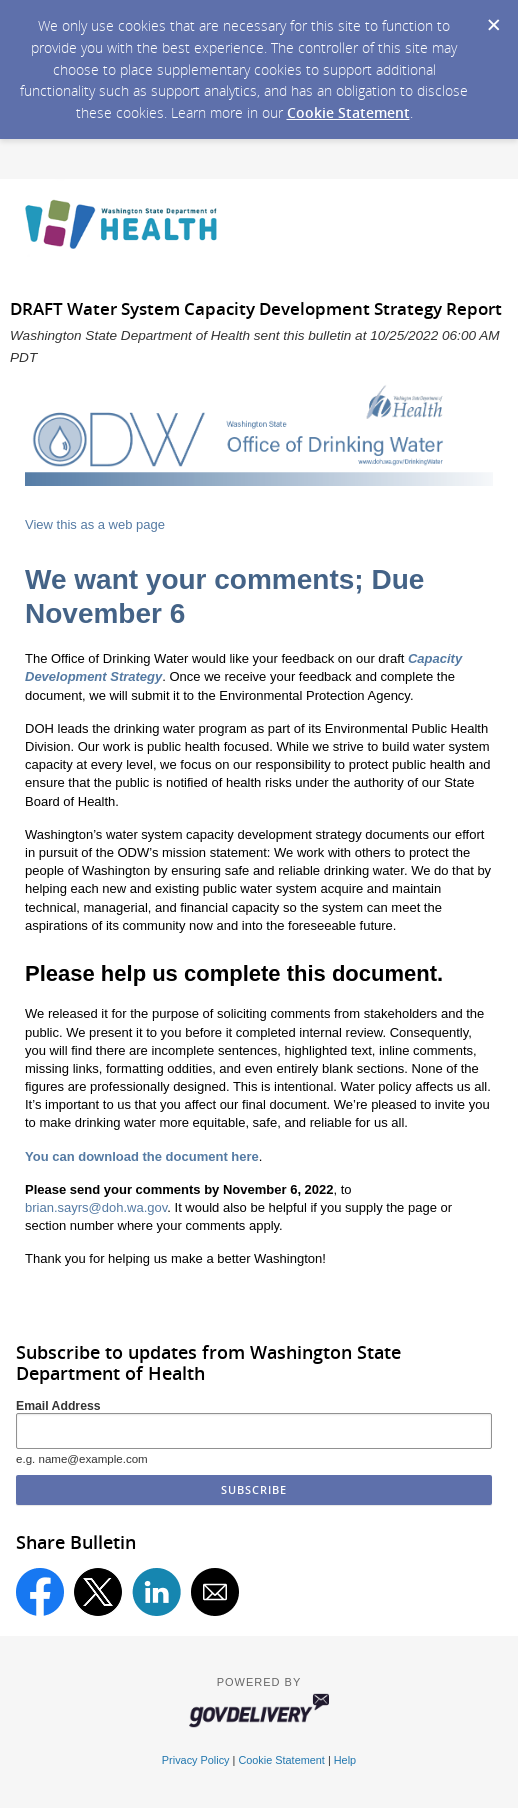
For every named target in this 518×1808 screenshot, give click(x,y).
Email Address (58, 1406)
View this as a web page (95, 524)
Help (345, 1760)
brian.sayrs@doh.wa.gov (96, 1207)
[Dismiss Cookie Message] (493, 19)
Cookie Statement (348, 112)
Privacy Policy (196, 1760)
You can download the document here (142, 1156)
